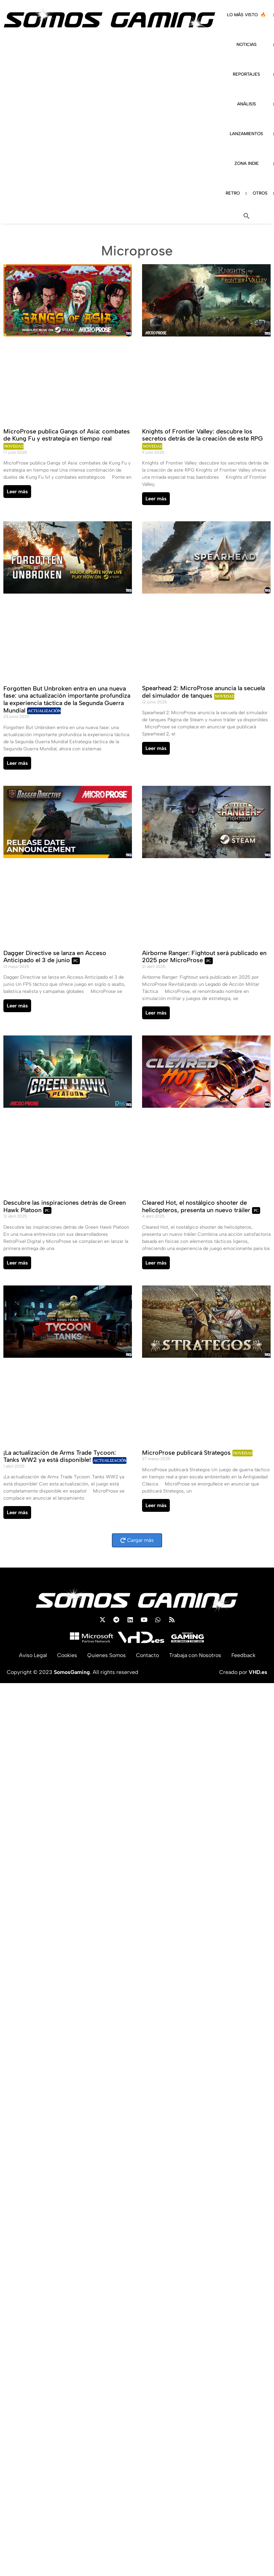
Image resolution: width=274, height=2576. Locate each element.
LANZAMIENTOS (246, 133)
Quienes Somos (106, 1655)
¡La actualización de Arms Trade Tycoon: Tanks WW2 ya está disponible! (59, 1456)
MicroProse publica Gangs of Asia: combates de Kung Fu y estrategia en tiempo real (66, 435)
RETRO (233, 193)
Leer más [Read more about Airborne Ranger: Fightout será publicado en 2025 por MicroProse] (155, 1013)
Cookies (67, 1655)
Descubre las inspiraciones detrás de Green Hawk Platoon (64, 1206)
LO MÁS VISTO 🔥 (246, 14)
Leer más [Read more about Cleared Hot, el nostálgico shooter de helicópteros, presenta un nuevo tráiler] (155, 1263)
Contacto (147, 1655)
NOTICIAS (246, 44)
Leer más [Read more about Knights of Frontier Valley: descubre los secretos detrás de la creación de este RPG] (155, 499)
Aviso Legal (33, 1655)
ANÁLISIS (246, 103)
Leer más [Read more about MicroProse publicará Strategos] (155, 1505)
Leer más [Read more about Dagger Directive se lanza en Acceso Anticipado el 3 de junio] (17, 1006)
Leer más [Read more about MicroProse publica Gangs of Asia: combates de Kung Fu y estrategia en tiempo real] (17, 492)
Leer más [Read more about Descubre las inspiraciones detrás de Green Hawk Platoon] (17, 1263)
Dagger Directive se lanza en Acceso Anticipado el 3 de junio (54, 956)
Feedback (243, 1655)
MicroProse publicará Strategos (187, 1452)
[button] (246, 216)
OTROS (260, 193)
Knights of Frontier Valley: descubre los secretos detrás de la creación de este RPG (202, 435)
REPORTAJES (246, 74)
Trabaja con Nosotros (195, 1655)
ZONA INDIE (246, 163)
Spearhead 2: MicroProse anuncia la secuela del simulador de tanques (203, 691)
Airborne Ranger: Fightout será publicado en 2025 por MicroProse (204, 956)
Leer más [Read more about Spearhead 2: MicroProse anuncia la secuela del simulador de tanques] (155, 748)
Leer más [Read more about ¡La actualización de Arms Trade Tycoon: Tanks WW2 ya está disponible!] (17, 1512)
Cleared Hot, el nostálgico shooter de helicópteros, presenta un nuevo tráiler (197, 1206)
